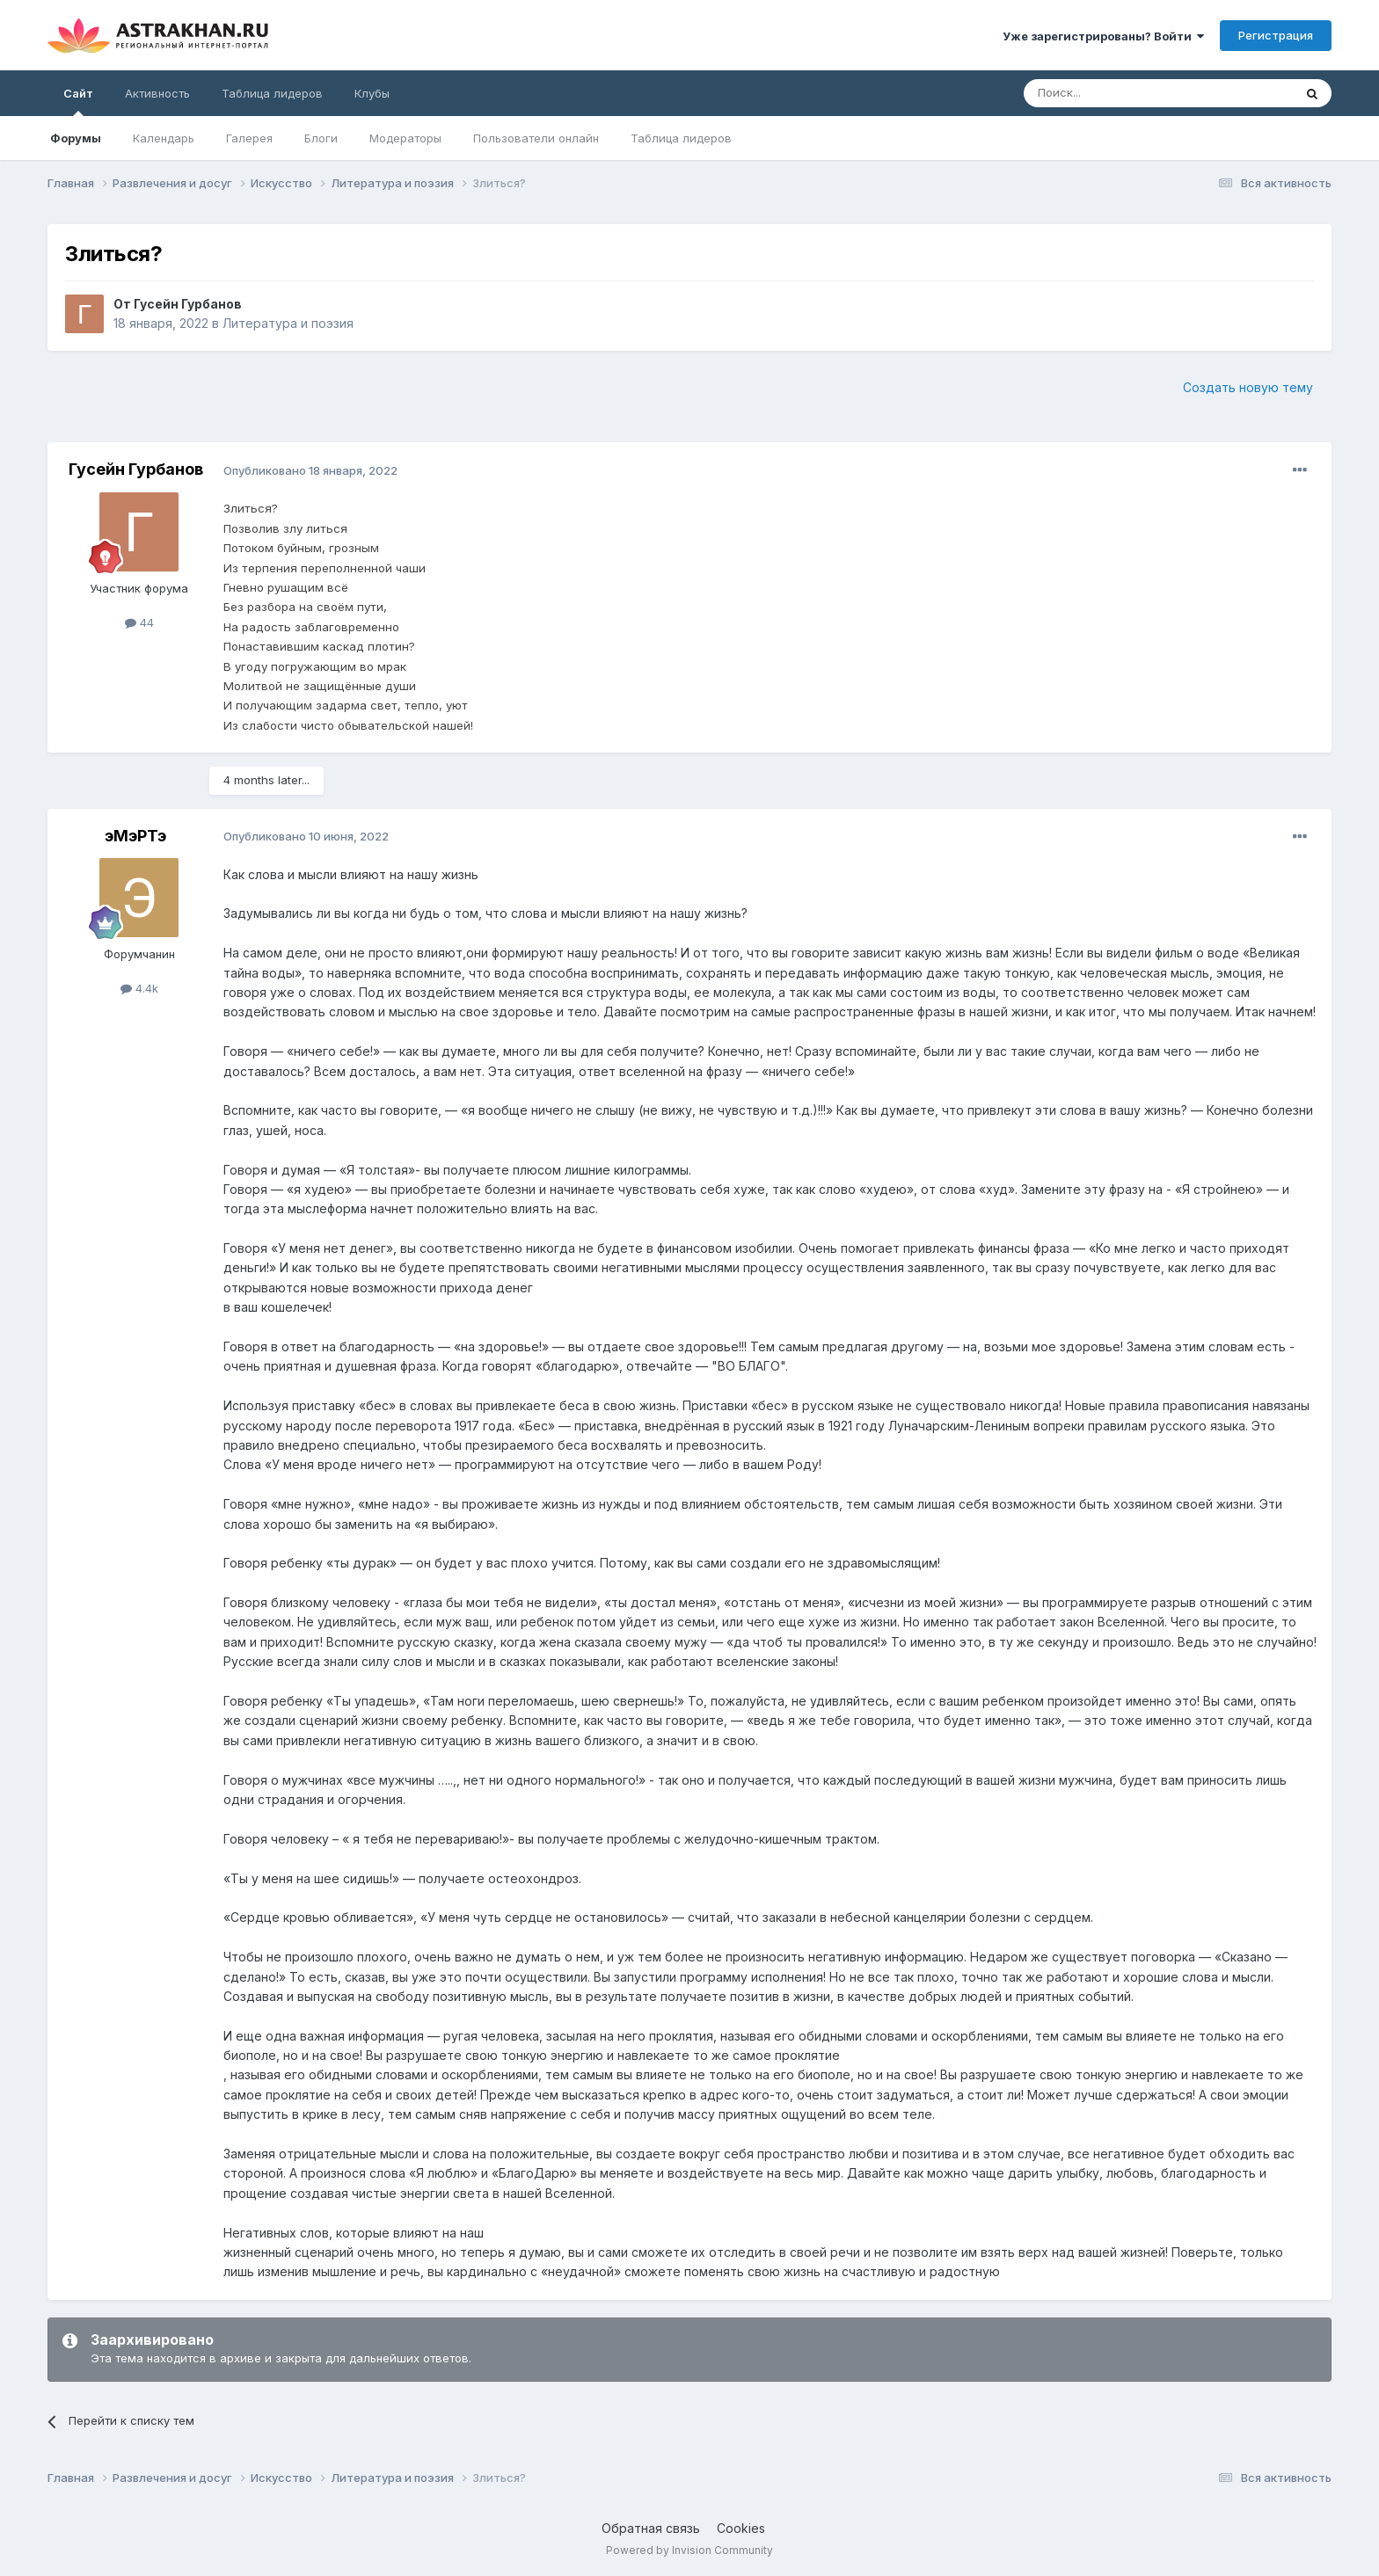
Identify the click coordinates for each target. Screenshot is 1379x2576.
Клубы (372, 93)
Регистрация (1275, 35)
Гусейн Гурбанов (188, 303)
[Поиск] (1118, 93)
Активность (157, 93)
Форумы (75, 138)
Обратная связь (651, 2528)
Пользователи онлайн (536, 138)
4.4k (139, 988)
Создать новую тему (1248, 387)
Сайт (78, 101)
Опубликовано (310, 470)
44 (139, 622)
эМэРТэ (135, 835)
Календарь (163, 138)
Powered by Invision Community (689, 2550)
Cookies (741, 2528)
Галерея (249, 138)
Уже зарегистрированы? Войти (1103, 36)
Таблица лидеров (681, 138)
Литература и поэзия (288, 323)
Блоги (321, 138)
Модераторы (405, 138)
